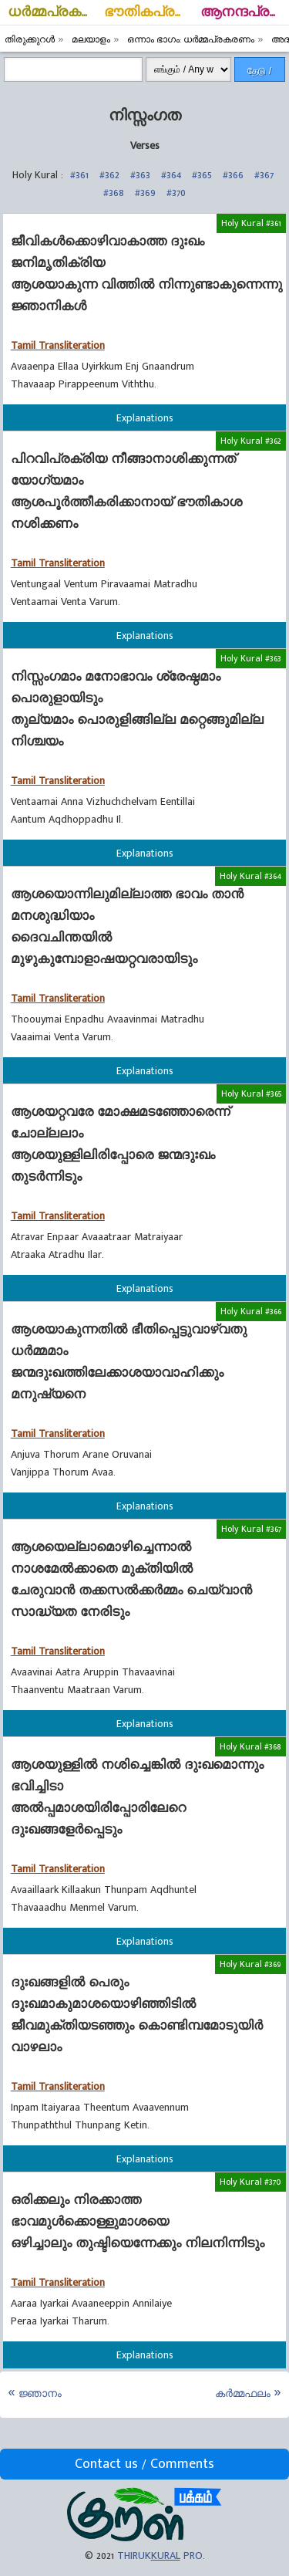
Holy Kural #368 (250, 1746)
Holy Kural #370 (250, 2181)
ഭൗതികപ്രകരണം (148, 12)
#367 (264, 175)
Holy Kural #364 (250, 876)
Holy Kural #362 (250, 440)
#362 (109, 175)
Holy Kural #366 (250, 1311)
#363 (140, 175)
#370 (176, 192)
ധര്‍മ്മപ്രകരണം (52, 12)
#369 (145, 192)
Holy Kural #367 (251, 1528)
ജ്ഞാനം (40, 2393)
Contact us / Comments (144, 2464)
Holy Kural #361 (251, 223)
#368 (113, 192)
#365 (202, 175)
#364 (171, 175)
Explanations (144, 418)
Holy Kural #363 (250, 658)
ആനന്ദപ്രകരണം (244, 12)
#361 (79, 175)
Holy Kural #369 (250, 1964)
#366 (233, 175)
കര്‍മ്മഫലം (243, 2393)
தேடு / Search (259, 74)
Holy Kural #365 (251, 1093)
